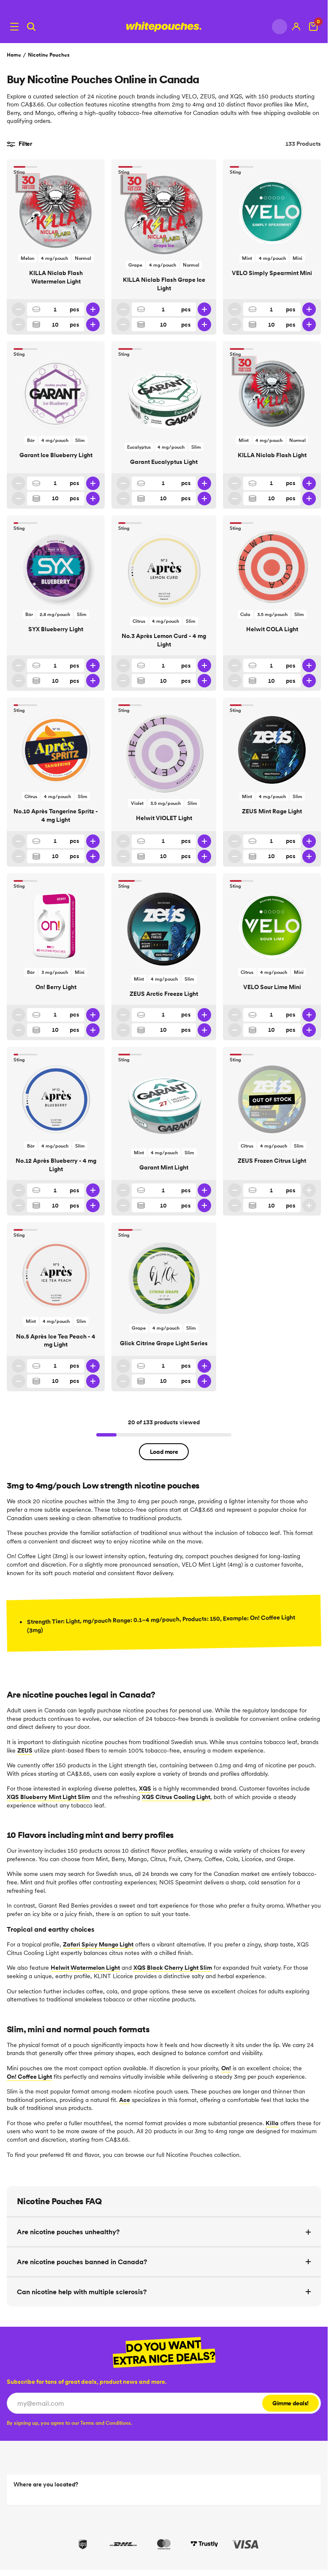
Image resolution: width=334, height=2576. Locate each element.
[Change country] (279, 26)
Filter (19, 144)
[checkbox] (69, 2423)
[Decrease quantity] (18, 309)
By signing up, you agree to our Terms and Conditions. (69, 2423)
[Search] (31, 26)
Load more (164, 1452)
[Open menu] (14, 26)
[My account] (296, 27)
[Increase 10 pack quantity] (93, 324)
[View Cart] (313, 26)
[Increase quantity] (93, 309)
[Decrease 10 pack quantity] (18, 324)
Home (14, 55)
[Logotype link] (163, 27)
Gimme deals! (290, 2403)
